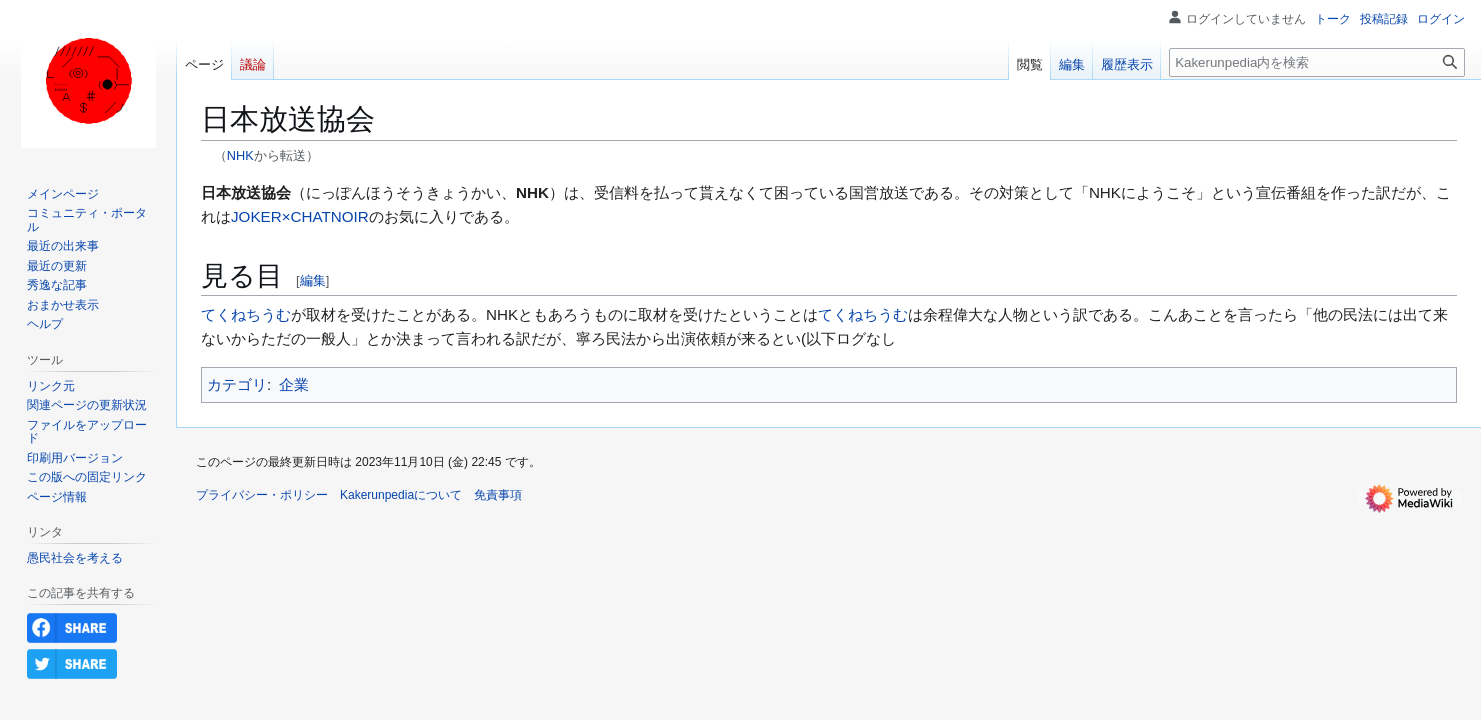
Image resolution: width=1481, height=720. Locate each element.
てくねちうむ (246, 314)
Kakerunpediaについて (401, 495)
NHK (240, 155)
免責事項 (498, 495)
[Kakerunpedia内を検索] (1317, 62)
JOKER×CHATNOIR (300, 216)
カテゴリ (237, 384)
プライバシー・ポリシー (262, 495)
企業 (294, 384)
